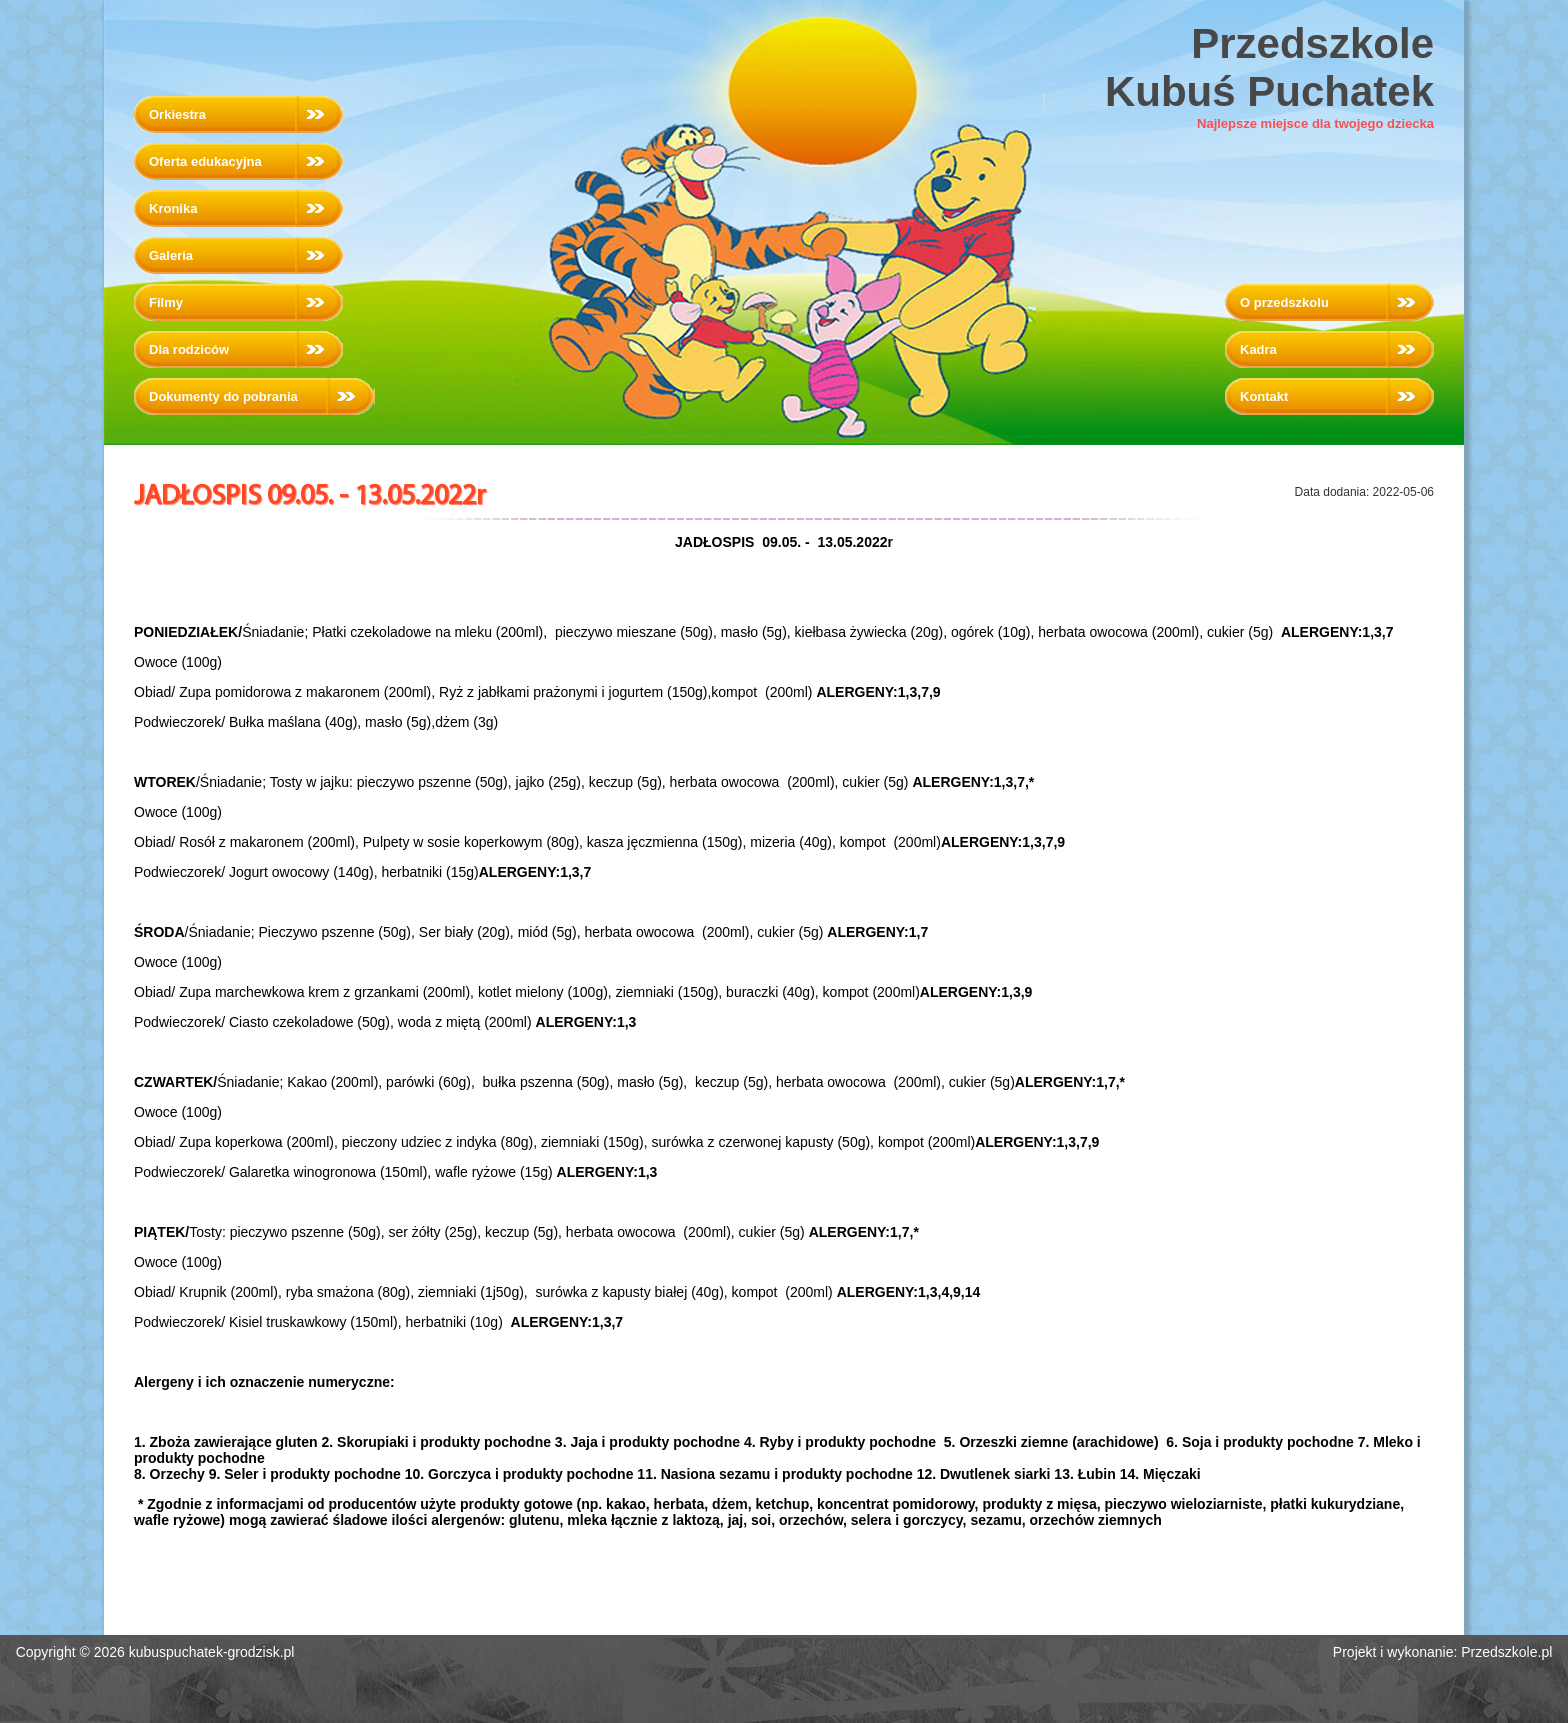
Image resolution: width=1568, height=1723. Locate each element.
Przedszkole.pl (1506, 1652)
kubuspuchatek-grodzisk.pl (212, 1652)
